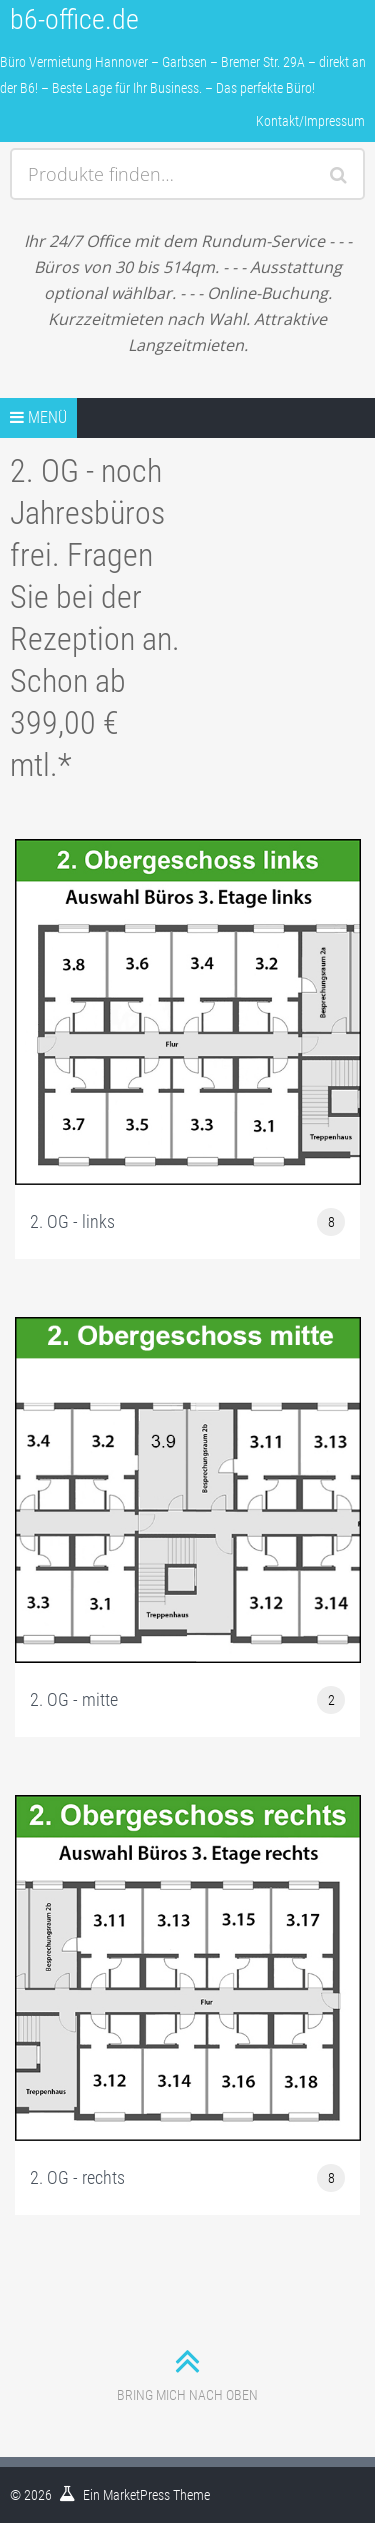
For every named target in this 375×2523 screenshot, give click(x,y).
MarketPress (136, 2495)
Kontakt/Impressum (310, 121)
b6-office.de (74, 19)
